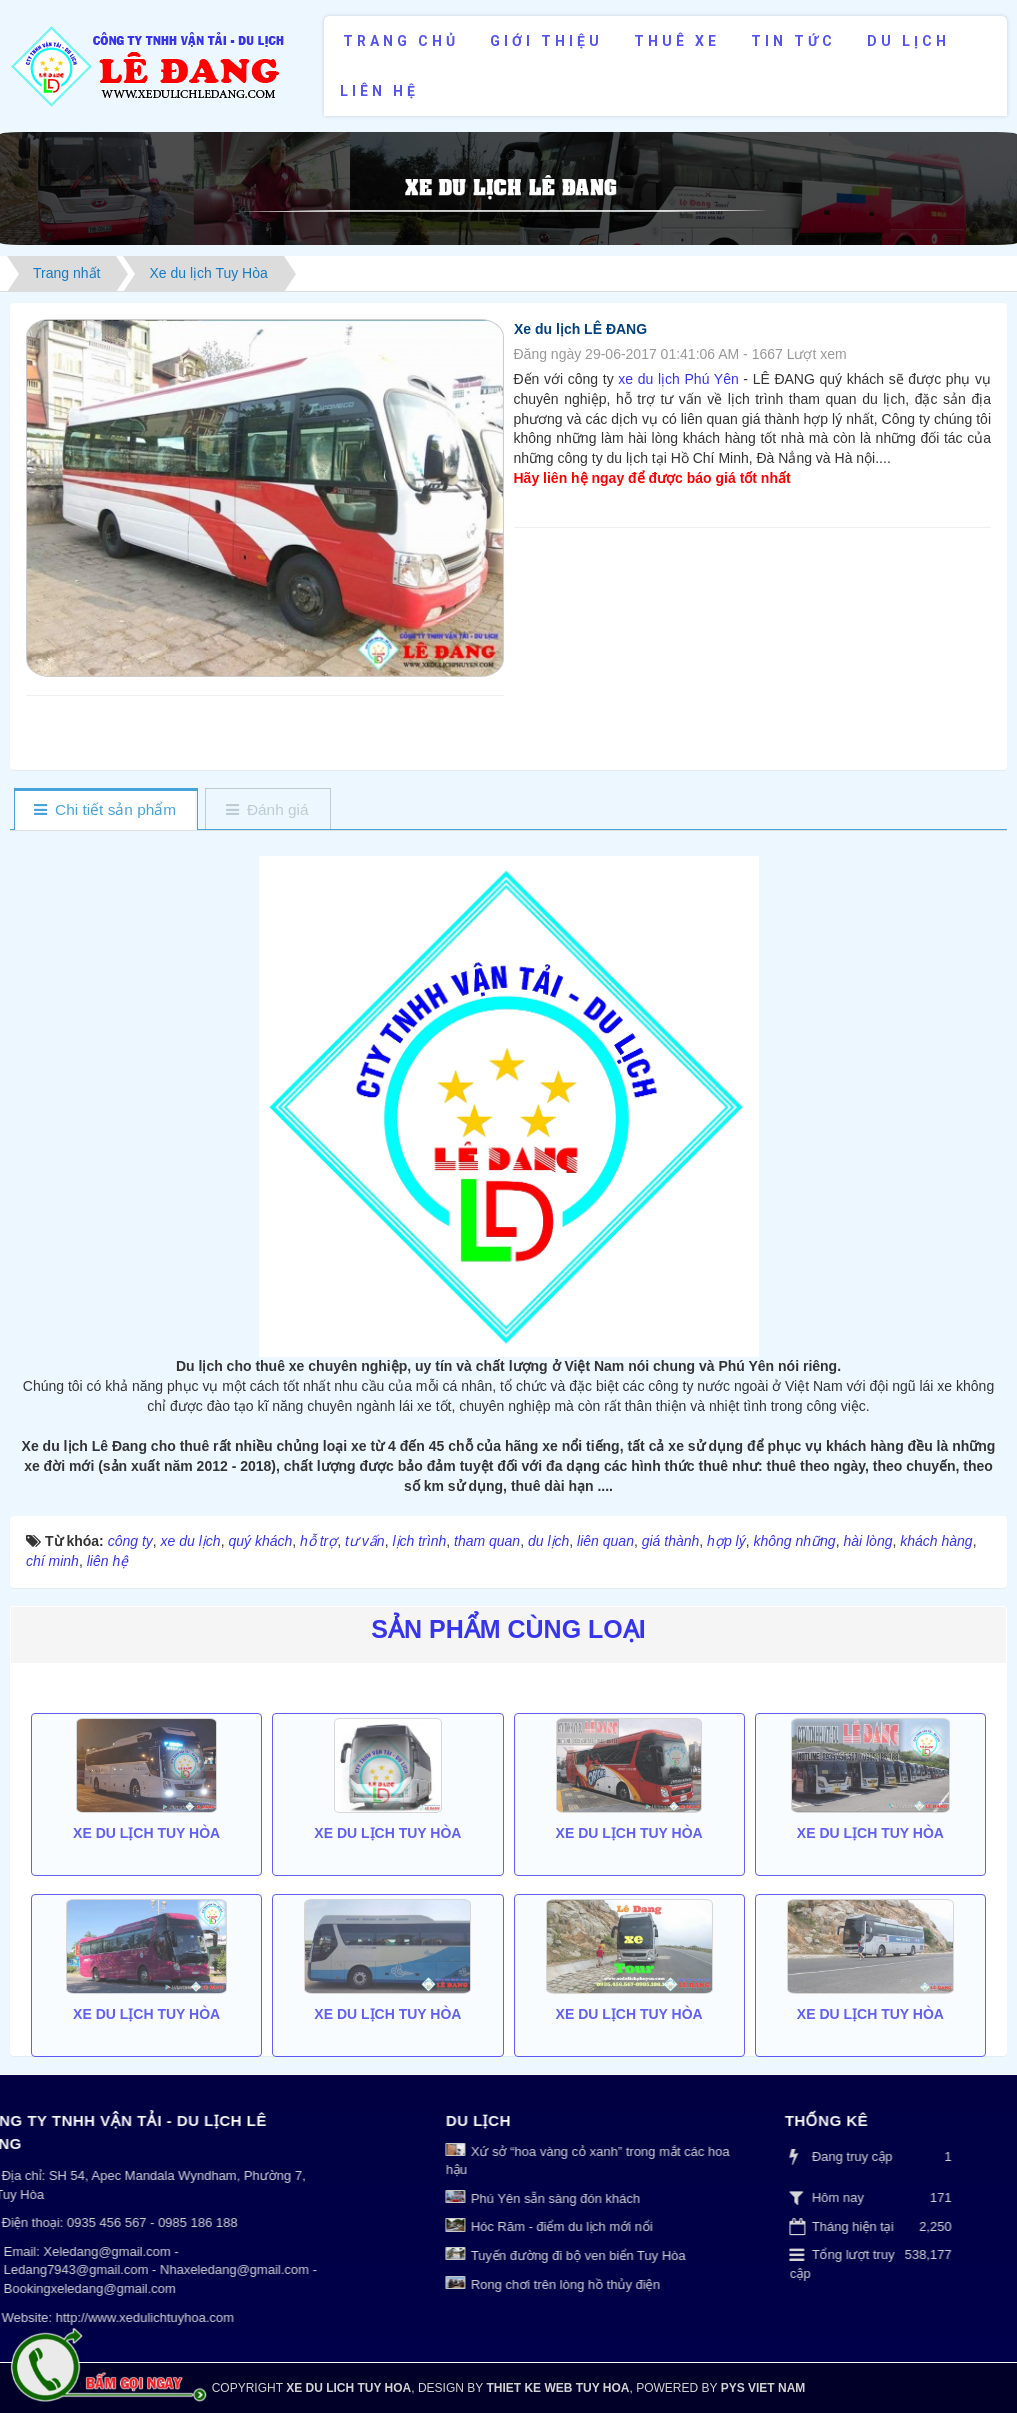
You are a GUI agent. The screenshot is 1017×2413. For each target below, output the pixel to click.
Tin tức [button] (793, 41)
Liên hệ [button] (379, 91)
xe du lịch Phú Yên (676, 379)
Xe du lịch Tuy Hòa (146, 2070)
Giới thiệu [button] (546, 41)
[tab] (105, 810)
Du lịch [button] (908, 41)
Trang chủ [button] (401, 41)
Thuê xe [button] (677, 41)
